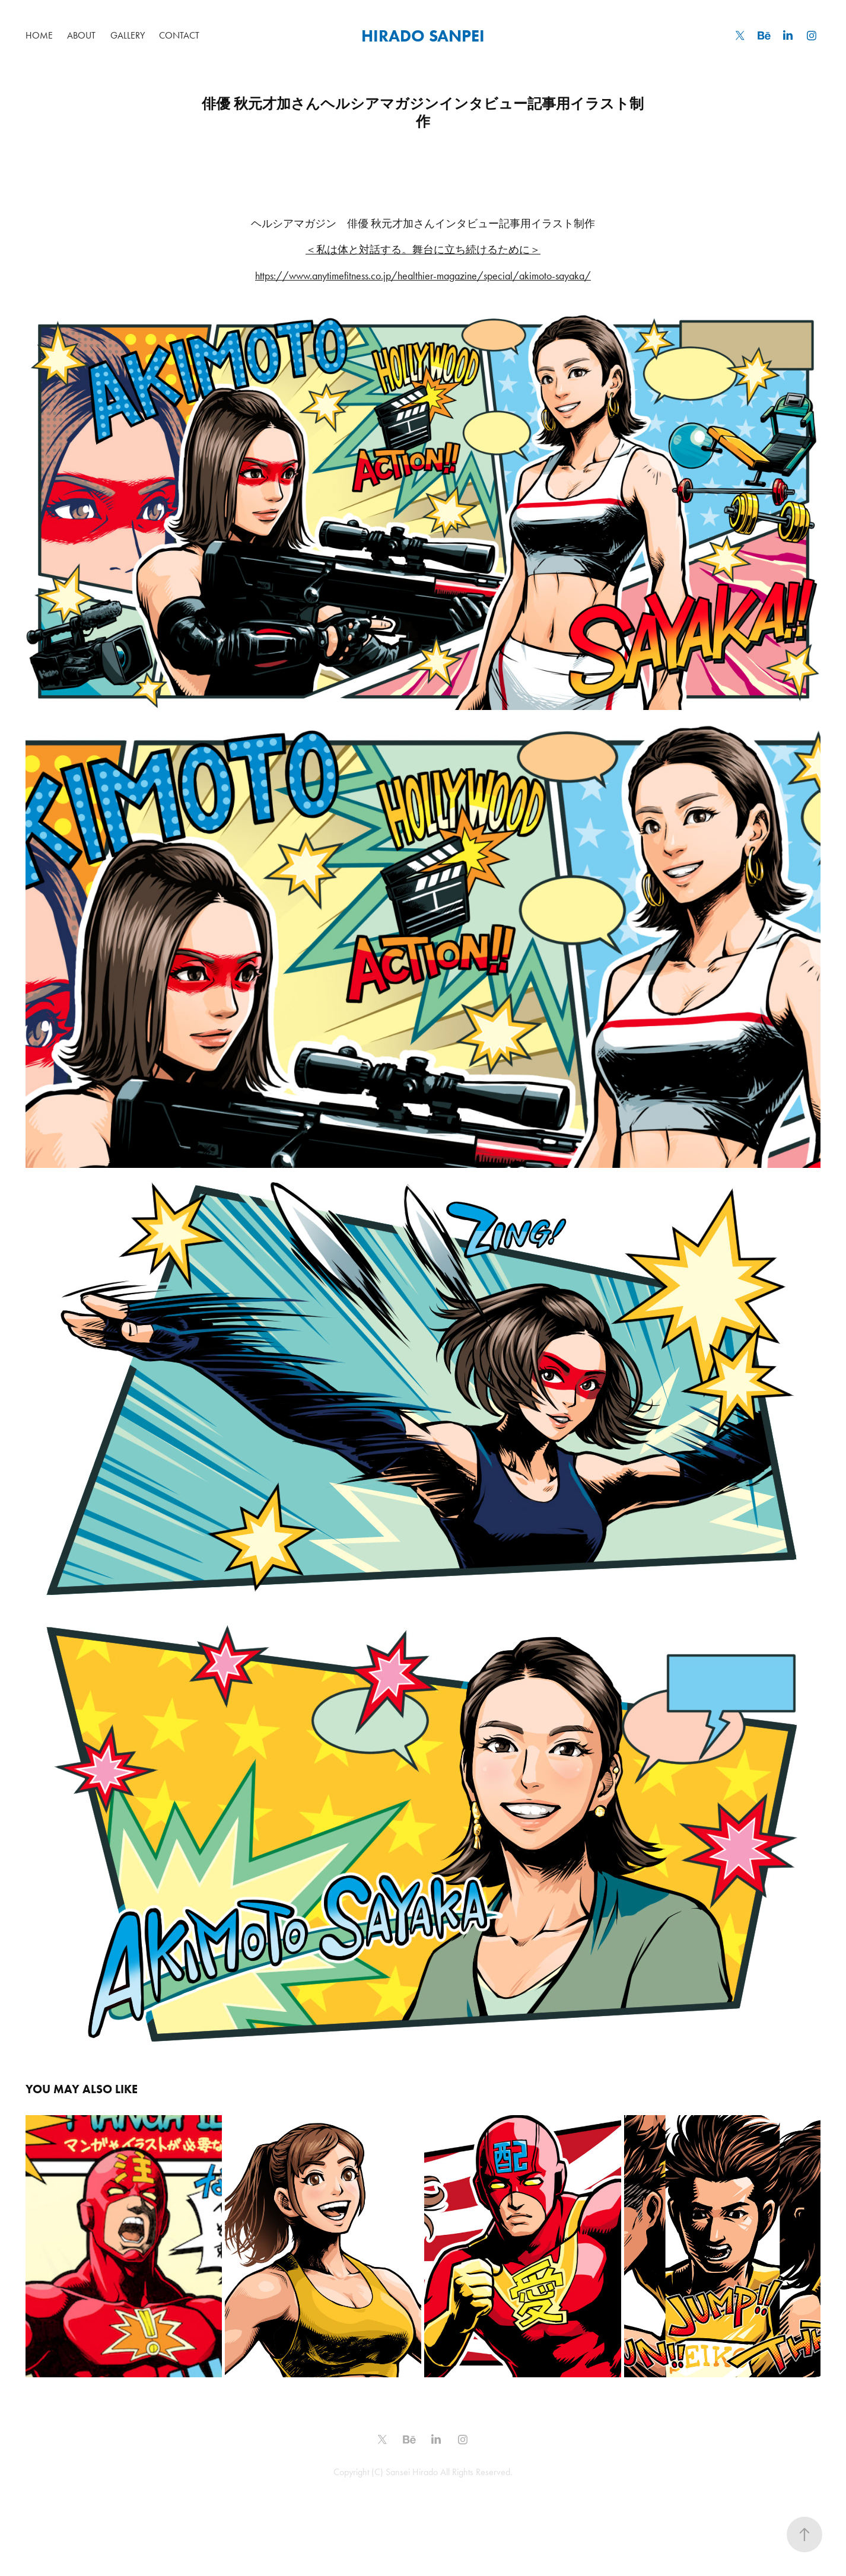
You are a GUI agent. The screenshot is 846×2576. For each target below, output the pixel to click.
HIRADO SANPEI (423, 36)
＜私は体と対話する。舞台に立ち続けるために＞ (423, 249)
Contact (179, 35)
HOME (39, 35)
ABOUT (81, 35)
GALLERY (127, 35)
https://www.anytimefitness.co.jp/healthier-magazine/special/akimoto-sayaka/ (423, 275)
